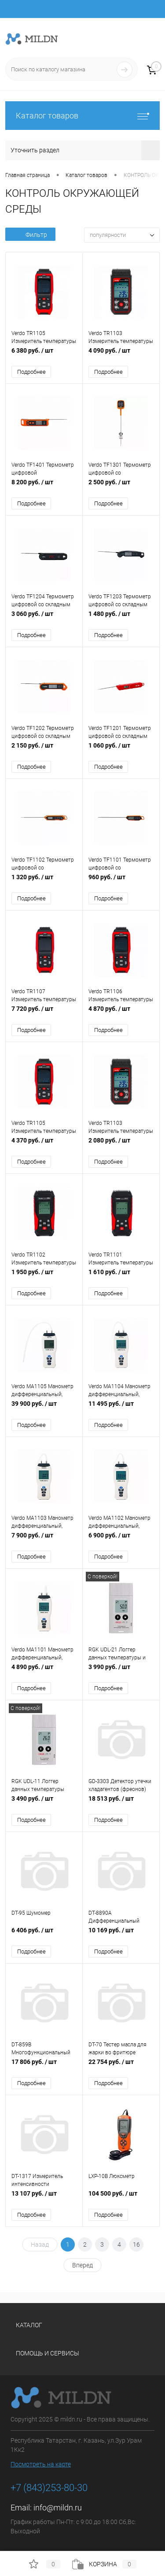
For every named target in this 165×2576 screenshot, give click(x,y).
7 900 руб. (44, 1540)
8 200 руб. (44, 487)
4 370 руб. (44, 1145)
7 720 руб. (44, 1013)
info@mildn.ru (57, 2507)
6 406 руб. (44, 1935)
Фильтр (30, 234)
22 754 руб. (121, 2066)
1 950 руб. (44, 1276)
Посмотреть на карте (41, 2464)
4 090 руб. (121, 355)
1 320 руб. (44, 881)
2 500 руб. (121, 487)
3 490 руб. (44, 1803)
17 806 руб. (44, 2066)
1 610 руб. (121, 1276)
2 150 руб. (44, 750)
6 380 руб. (44, 355)
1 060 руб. (121, 750)
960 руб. (121, 881)
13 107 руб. (44, 2198)
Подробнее (31, 372)
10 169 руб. (121, 1935)
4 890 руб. (44, 1671)
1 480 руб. (121, 618)
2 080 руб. (121, 1145)
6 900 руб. (121, 1540)
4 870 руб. (121, 1013)
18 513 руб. (121, 1803)
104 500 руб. (121, 2198)
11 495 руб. (121, 1408)
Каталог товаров (82, 115)
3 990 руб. (121, 1671)
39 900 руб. (44, 1408)
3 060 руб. (44, 618)
